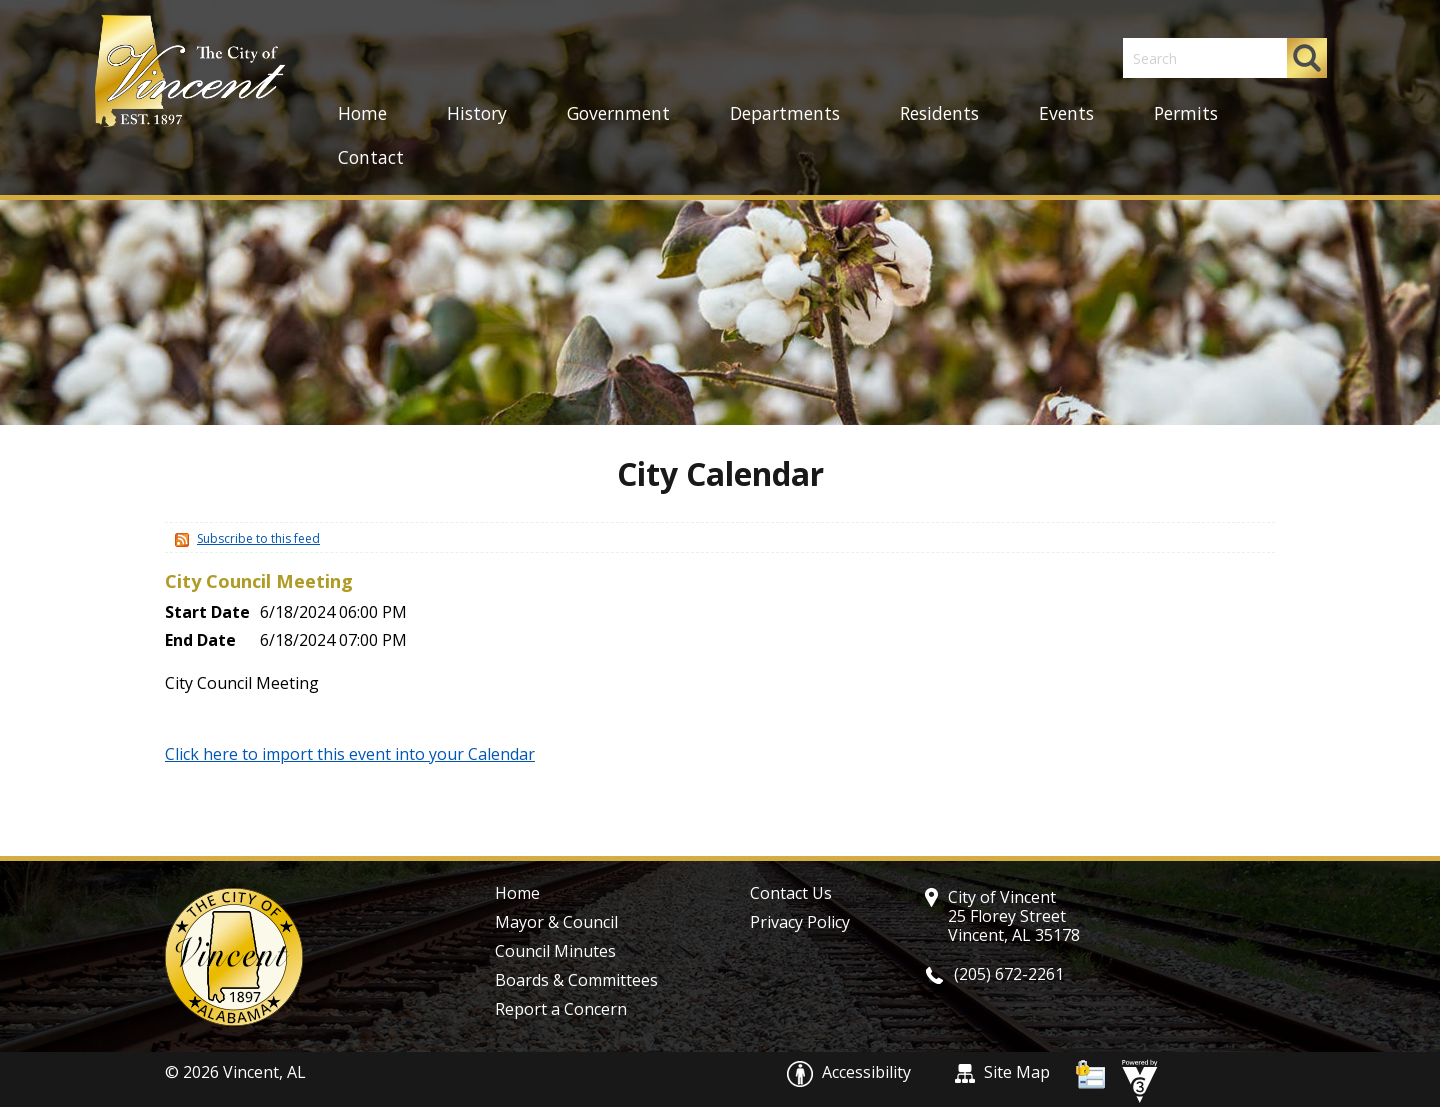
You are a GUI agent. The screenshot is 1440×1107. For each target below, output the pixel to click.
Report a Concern (561, 1009)
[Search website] (1195, 58)
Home (362, 113)
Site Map (1002, 1072)
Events (1066, 113)
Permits (1186, 113)
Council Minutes (555, 951)
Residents (939, 113)
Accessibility (851, 1072)
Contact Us (791, 893)
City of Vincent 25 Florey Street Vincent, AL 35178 (1014, 916)
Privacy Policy (800, 922)
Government (618, 113)
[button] (1307, 58)
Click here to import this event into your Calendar (350, 754)
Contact (371, 157)
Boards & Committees (576, 980)
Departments (785, 113)
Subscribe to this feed (258, 538)
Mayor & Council (556, 922)
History (477, 113)
